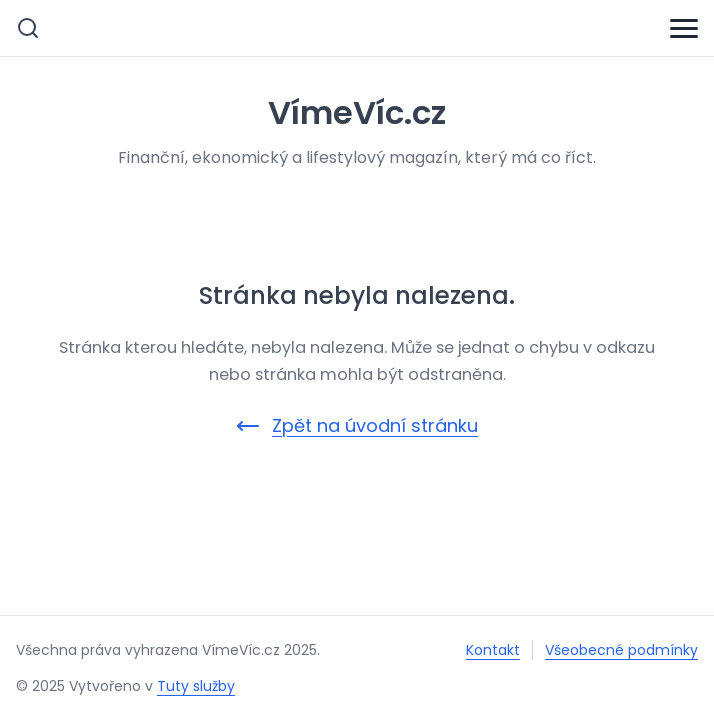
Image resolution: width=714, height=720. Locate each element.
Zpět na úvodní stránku (357, 425)
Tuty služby (196, 686)
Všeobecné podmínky (621, 650)
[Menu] (684, 28)
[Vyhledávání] (28, 28)
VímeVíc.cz (357, 112)
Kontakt (493, 650)
